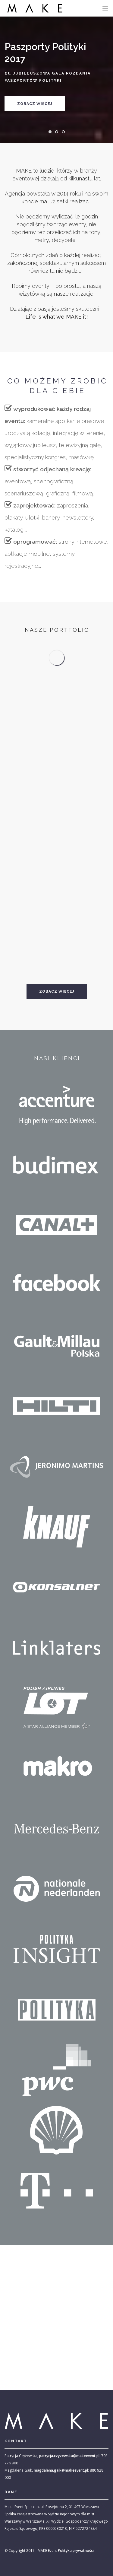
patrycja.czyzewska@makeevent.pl (69, 2455)
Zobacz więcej (34, 104)
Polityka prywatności (76, 2550)
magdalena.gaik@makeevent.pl (61, 2470)
